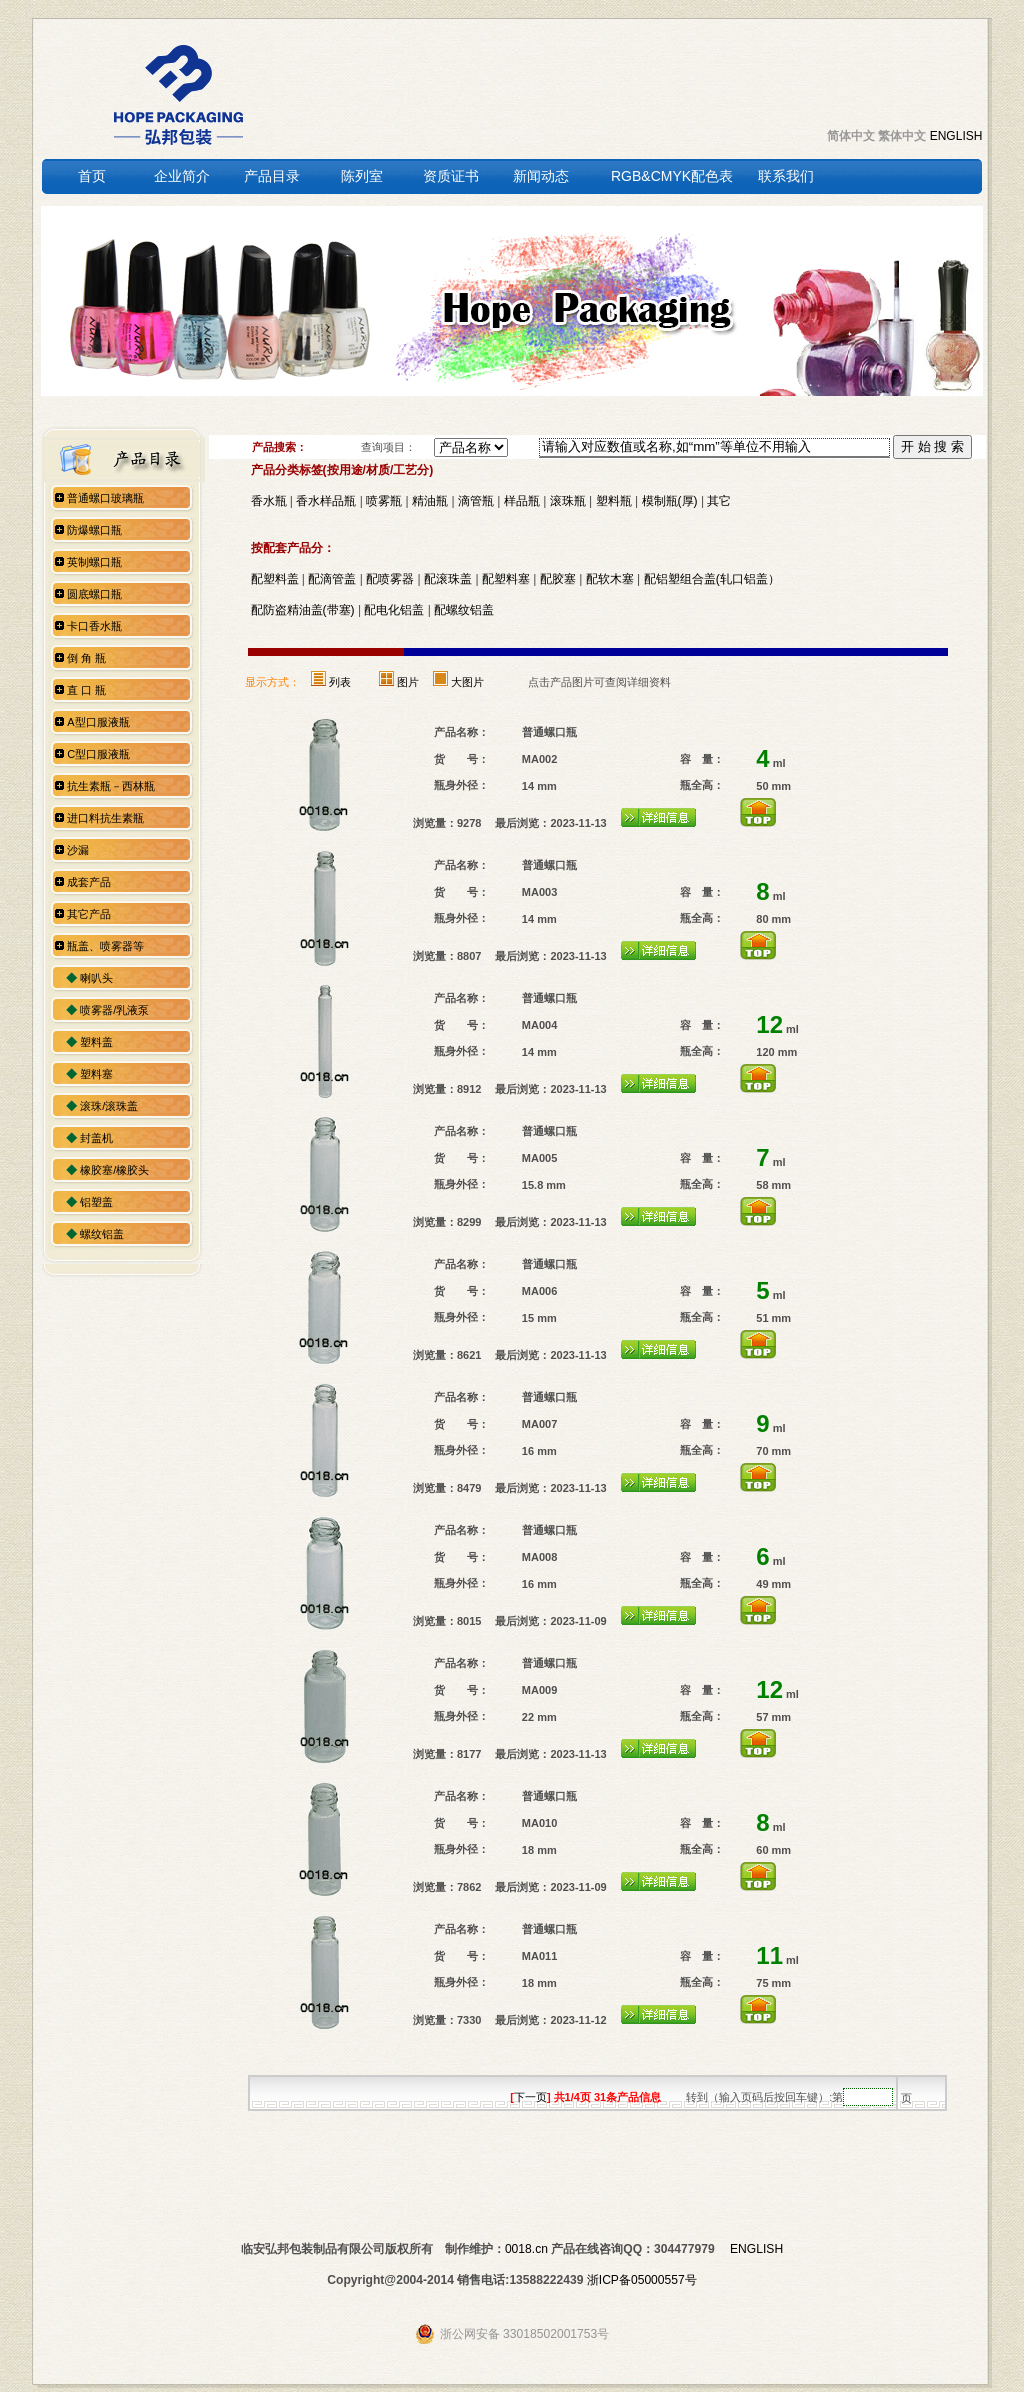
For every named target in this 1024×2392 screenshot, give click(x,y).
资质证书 (451, 176)
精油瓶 (430, 501)
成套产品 (89, 882)
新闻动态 (541, 176)
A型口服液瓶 (98, 722)
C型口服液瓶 (98, 754)
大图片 (467, 682)
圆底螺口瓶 (94, 594)
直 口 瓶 (86, 690)
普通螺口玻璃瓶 (105, 498)
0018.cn (526, 2249)
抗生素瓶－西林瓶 (111, 786)
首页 (92, 176)
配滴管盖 (332, 579)
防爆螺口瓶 (94, 530)
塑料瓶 (614, 501)
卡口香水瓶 (94, 626)
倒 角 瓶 (86, 658)
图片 (408, 682)
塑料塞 (96, 1074)
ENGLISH (956, 136)
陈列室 (362, 176)
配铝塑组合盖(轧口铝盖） (712, 579)
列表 (340, 682)
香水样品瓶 (326, 501)
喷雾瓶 (384, 501)
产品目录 (272, 176)
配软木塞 (610, 579)
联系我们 (786, 176)
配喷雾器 (390, 579)
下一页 (530, 2097)
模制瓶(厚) (670, 501)
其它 (719, 501)
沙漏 (78, 850)
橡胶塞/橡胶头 (114, 1170)
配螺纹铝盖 (464, 610)
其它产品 (89, 914)
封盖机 (96, 1138)
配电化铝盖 (394, 610)
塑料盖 (96, 1042)
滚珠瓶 (568, 501)
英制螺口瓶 (94, 562)
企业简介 (182, 176)
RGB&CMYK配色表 (672, 176)
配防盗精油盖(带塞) (303, 610)
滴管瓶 (476, 501)
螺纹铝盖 (102, 1234)
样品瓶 (522, 501)
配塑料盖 (275, 579)
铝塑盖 (96, 1202)
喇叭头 (96, 978)
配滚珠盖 (448, 579)
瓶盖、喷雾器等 (105, 946)
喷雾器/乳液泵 (114, 1010)
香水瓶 (269, 501)
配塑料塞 (506, 579)
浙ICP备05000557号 (642, 2280)
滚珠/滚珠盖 (109, 1106)
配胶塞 (558, 579)
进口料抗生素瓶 (105, 818)
